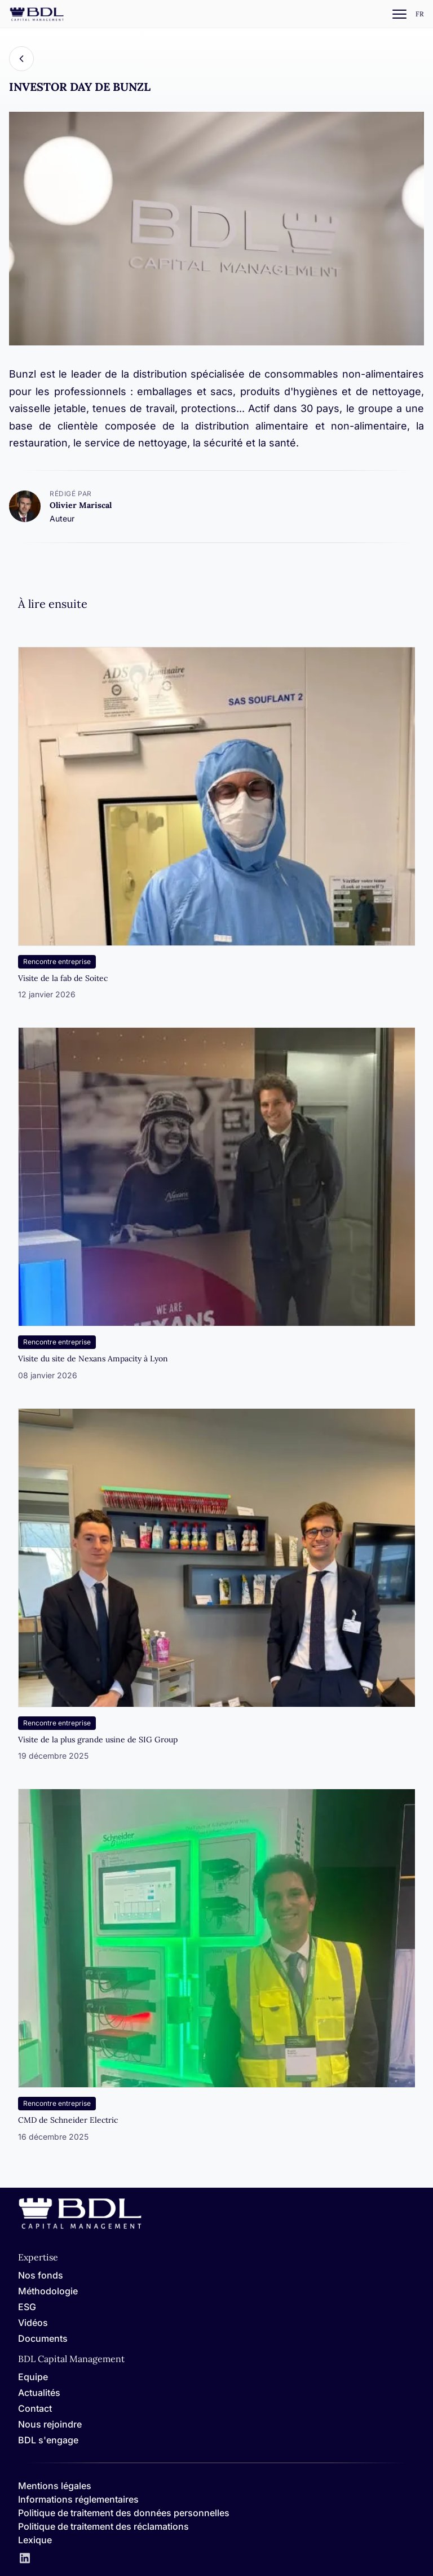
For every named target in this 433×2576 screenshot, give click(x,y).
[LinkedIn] (25, 2559)
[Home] (80, 2227)
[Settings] (420, 14)
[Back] (21, 58)
